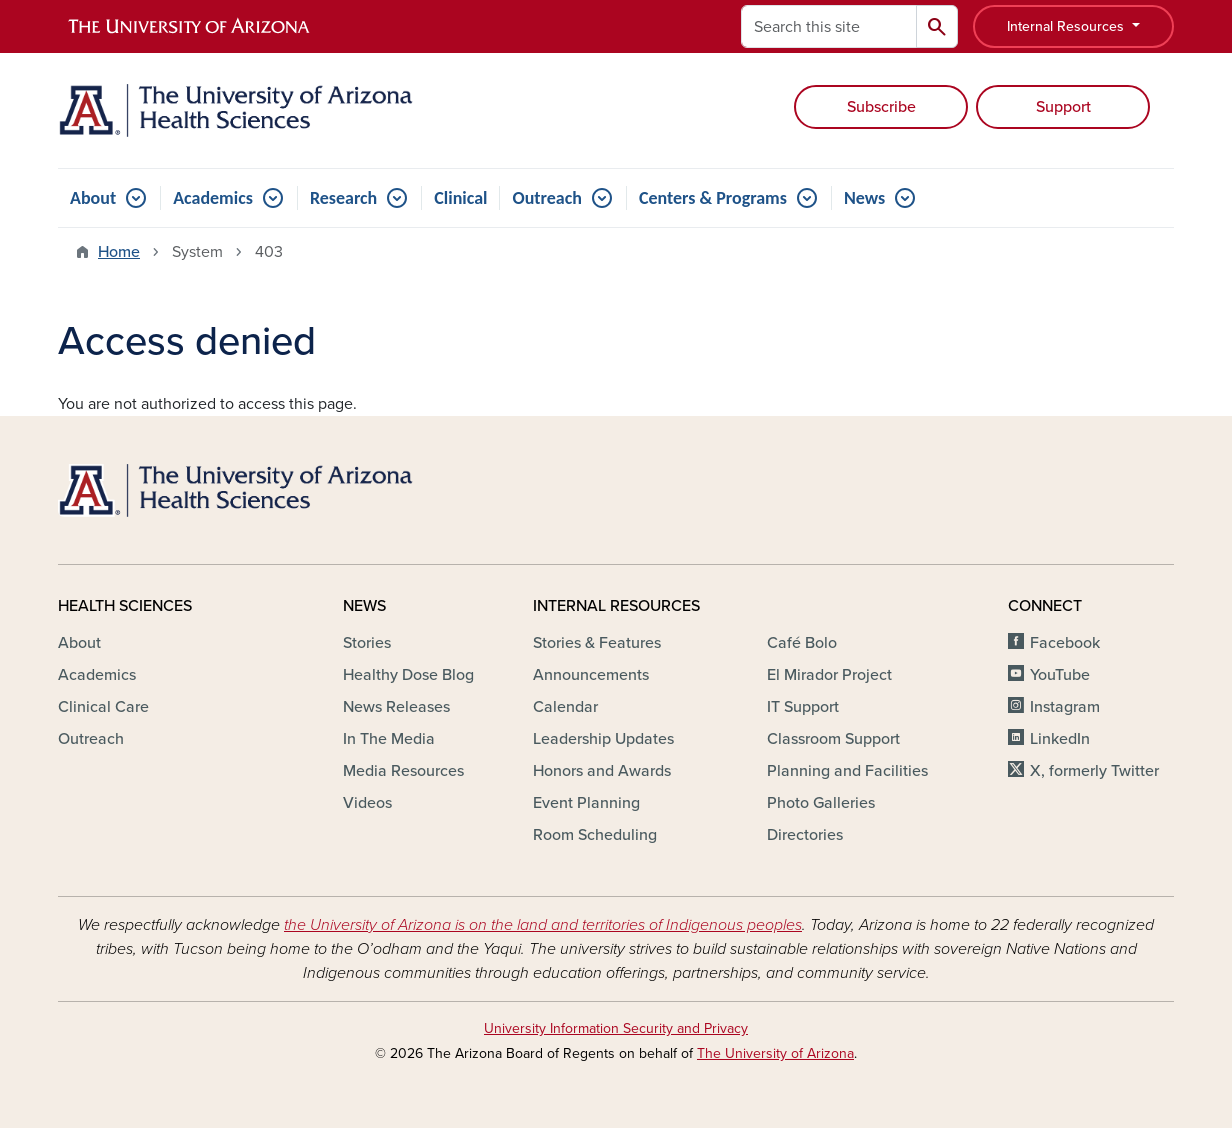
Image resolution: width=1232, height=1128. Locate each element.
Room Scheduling (595, 835)
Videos (367, 803)
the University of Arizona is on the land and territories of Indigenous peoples (543, 925)
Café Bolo (802, 643)
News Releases (396, 707)
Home (119, 252)
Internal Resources (1067, 26)
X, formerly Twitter (1094, 771)
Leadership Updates (603, 739)
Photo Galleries (821, 803)
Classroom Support (833, 739)
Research (343, 198)
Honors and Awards (602, 771)
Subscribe (881, 107)
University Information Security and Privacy (616, 1028)
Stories (367, 643)
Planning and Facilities (847, 771)
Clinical (460, 198)
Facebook (1065, 643)
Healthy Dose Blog (408, 675)
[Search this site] (829, 26)
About (93, 198)
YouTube (1060, 675)
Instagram (1065, 707)
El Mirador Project (829, 675)
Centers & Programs (713, 198)
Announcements (591, 675)
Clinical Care (103, 707)
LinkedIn (1060, 739)
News (864, 198)
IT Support (803, 707)
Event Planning (586, 803)
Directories (805, 835)
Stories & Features (597, 643)
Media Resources (403, 771)
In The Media (389, 739)
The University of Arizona (775, 1053)
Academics (213, 198)
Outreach (546, 198)
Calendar (565, 707)
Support (1063, 107)
